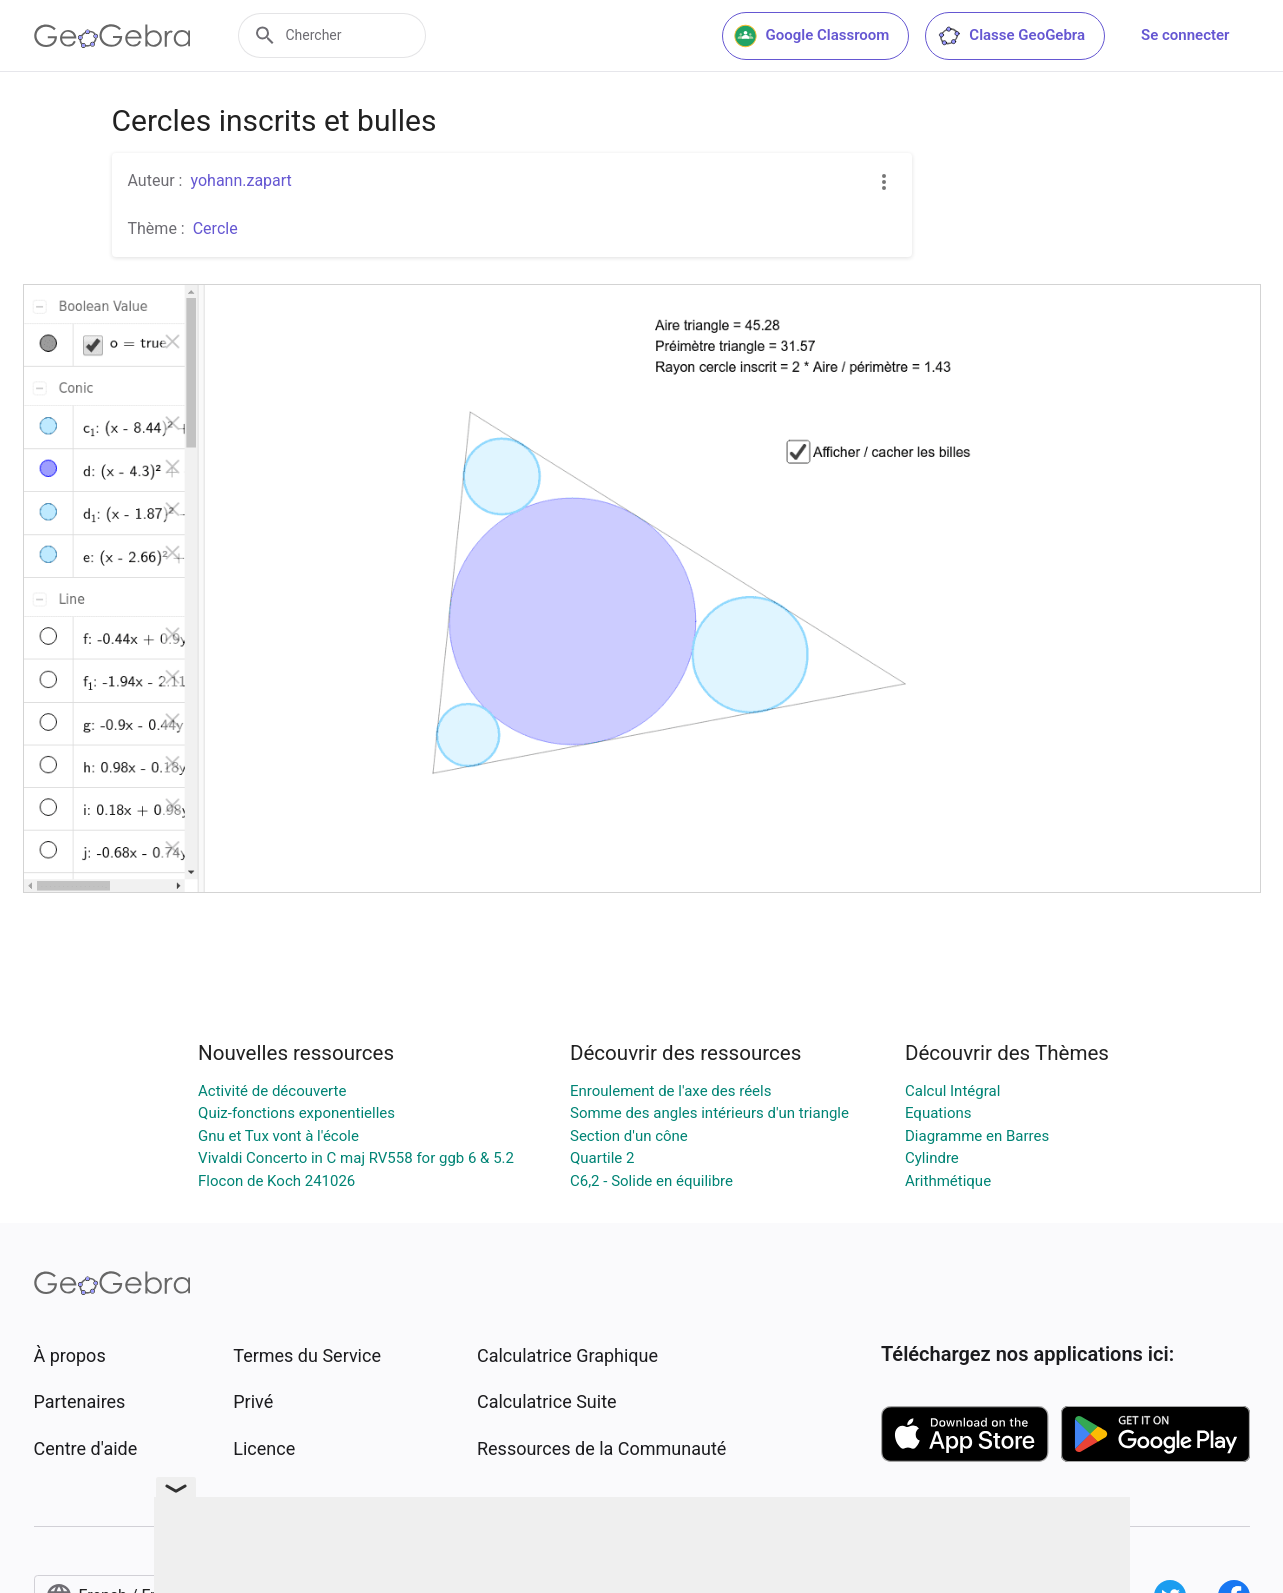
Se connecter (1185, 35)
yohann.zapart (240, 180)
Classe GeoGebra (1011, 36)
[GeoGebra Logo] (112, 36)
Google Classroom (812, 36)
